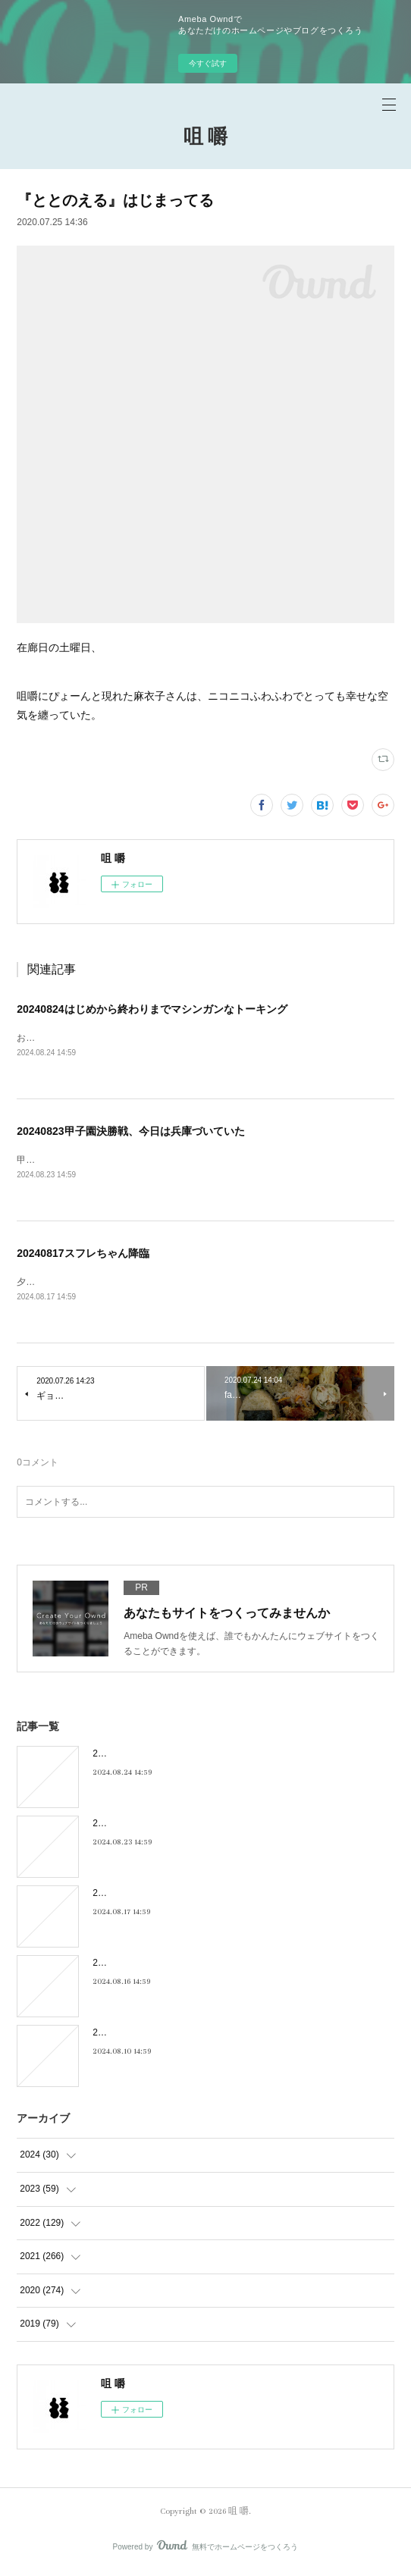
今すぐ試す (208, 63)
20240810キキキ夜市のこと (149, 2035)
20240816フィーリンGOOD (149, 1965)
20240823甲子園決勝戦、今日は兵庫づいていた (130, 1132)
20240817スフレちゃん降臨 (83, 1255)
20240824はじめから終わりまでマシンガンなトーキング (152, 1009)
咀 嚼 (205, 138)
